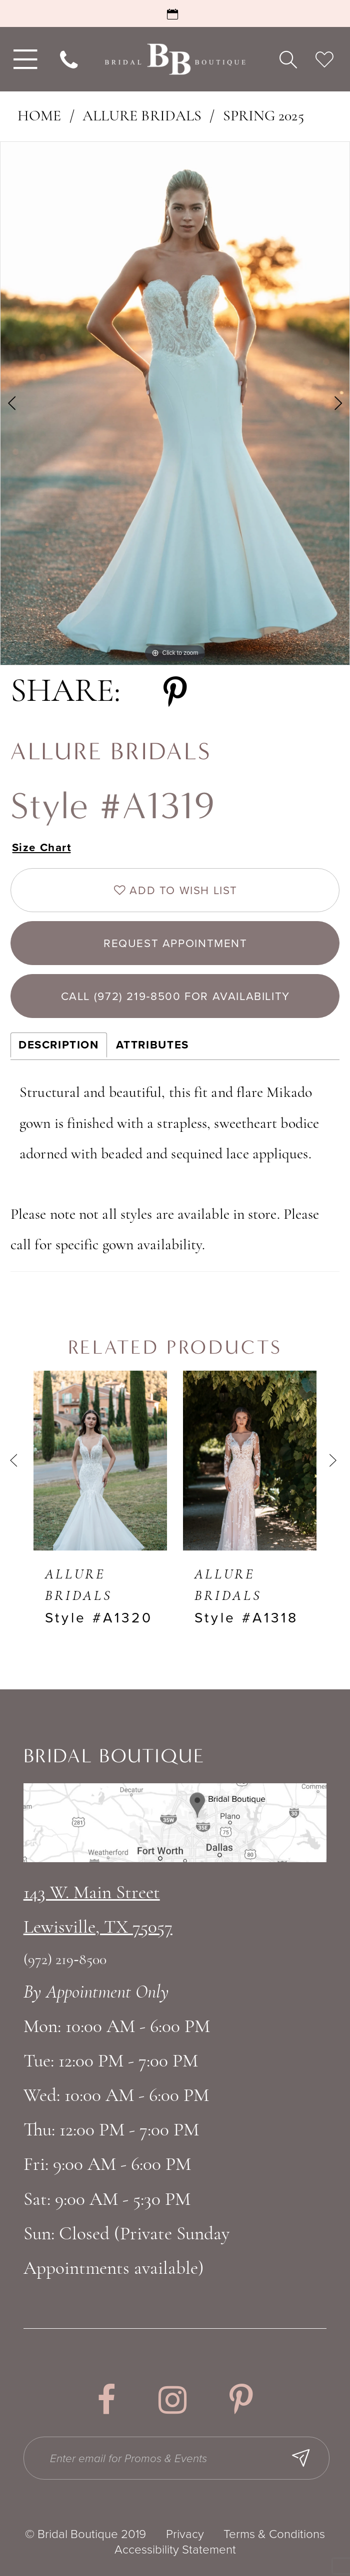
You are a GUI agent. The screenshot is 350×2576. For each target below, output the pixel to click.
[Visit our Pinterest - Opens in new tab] (241, 2400)
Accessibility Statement (175, 2550)
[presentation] (100, 1460)
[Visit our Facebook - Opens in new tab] (106, 2400)
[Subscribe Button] (301, 2458)
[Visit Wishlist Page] (324, 59)
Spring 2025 (263, 116)
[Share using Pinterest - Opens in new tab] (175, 692)
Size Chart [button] (42, 847)
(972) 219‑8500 (65, 1960)
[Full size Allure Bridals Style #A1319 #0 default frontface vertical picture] (175, 403)
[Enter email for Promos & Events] (177, 2458)
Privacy (185, 2534)
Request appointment (176, 943)
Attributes (152, 1044)
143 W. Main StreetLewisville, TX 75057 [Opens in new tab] (98, 1910)
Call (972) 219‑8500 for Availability (175, 996)
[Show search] (288, 59)
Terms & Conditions (274, 2534)
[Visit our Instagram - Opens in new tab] (172, 2400)
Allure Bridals (142, 116)
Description (58, 1044)
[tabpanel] (175, 403)
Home (39, 116)
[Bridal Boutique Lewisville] (175, 58)
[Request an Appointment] (175, 13)
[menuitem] (23, 59)
